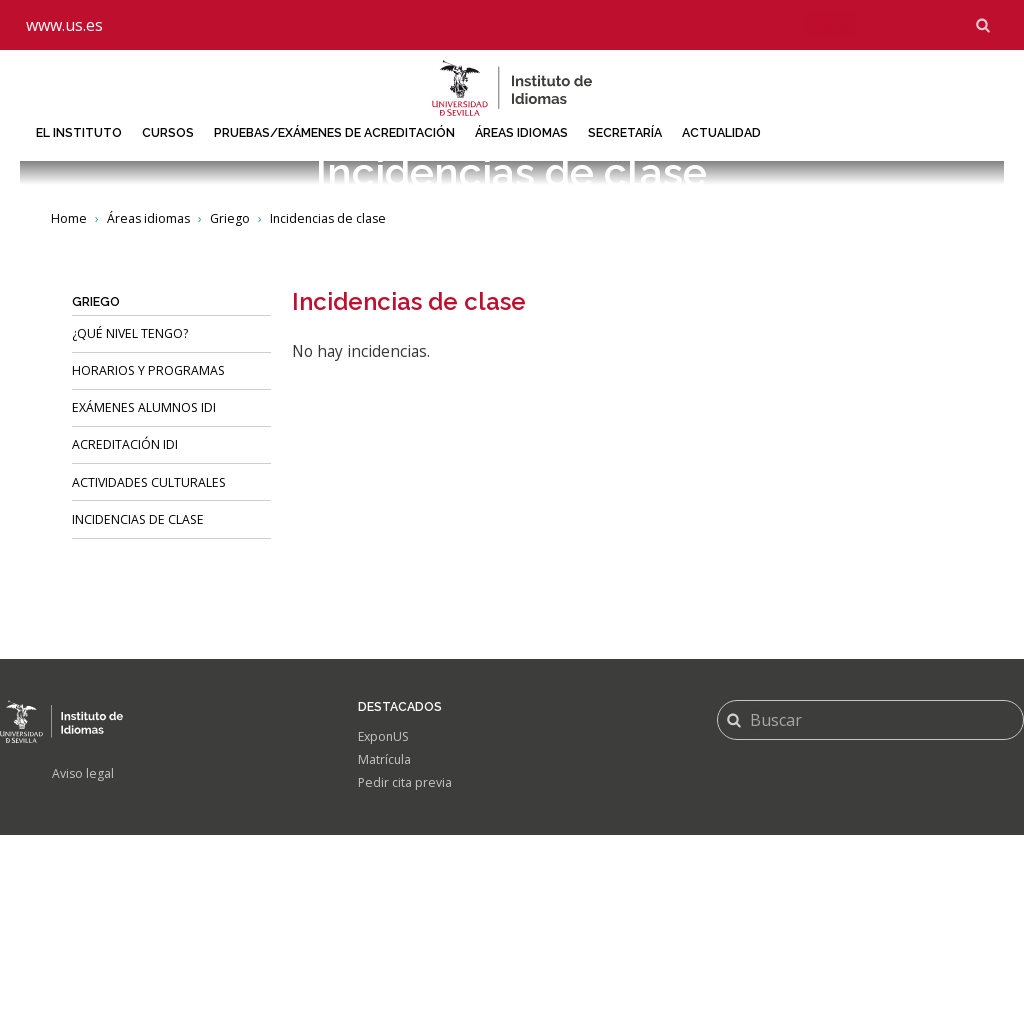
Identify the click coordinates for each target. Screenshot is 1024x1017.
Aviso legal (83, 955)
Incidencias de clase (138, 699)
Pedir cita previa (405, 964)
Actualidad (721, 132)
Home (69, 399)
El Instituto (79, 132)
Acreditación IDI (125, 625)
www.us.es (64, 25)
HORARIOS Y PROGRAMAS (148, 551)
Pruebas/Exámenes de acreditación (334, 132)
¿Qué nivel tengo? (130, 514)
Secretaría (625, 132)
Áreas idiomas (521, 132)
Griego (230, 399)
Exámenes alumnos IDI (144, 588)
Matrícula (384, 941)
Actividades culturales (149, 662)
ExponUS (384, 918)
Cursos (168, 132)
